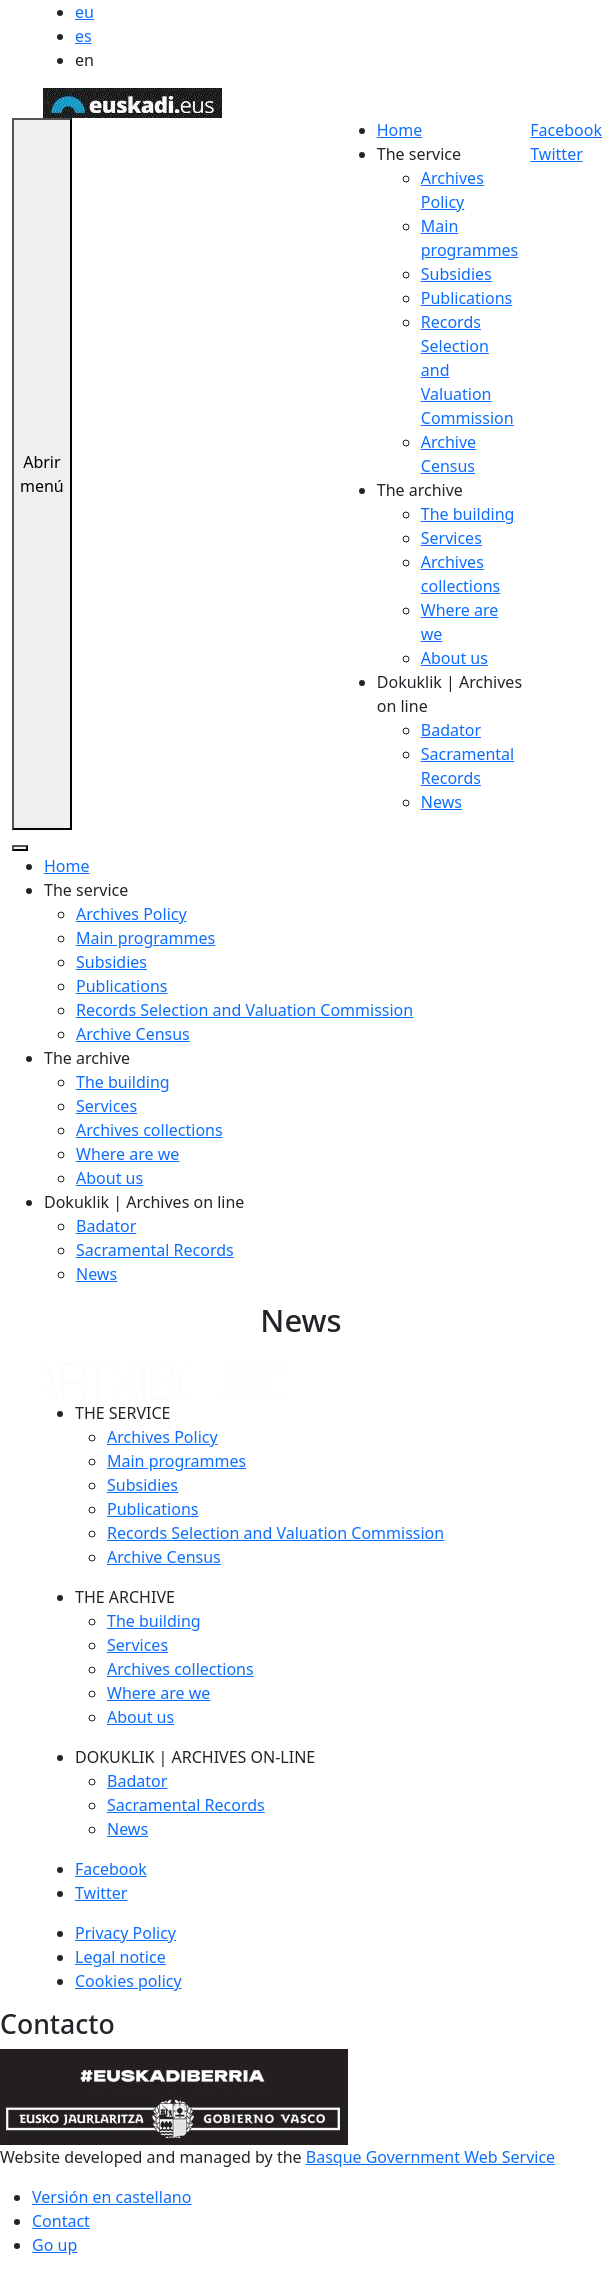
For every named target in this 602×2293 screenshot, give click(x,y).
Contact (61, 2221)
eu (84, 12)
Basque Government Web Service (430, 2157)
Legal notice (120, 1957)
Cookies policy (128, 1981)
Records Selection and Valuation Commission (244, 1010)
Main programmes (145, 938)
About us (454, 658)
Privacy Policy (125, 1933)
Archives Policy (131, 914)
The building (468, 514)
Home (400, 130)
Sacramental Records (155, 1250)
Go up (54, 2245)
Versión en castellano (111, 2197)
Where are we (127, 1154)
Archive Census (133, 1034)
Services (451, 538)
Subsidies (456, 274)
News (441, 802)
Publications (466, 298)
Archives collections (149, 1130)
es (83, 36)
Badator (451, 730)
